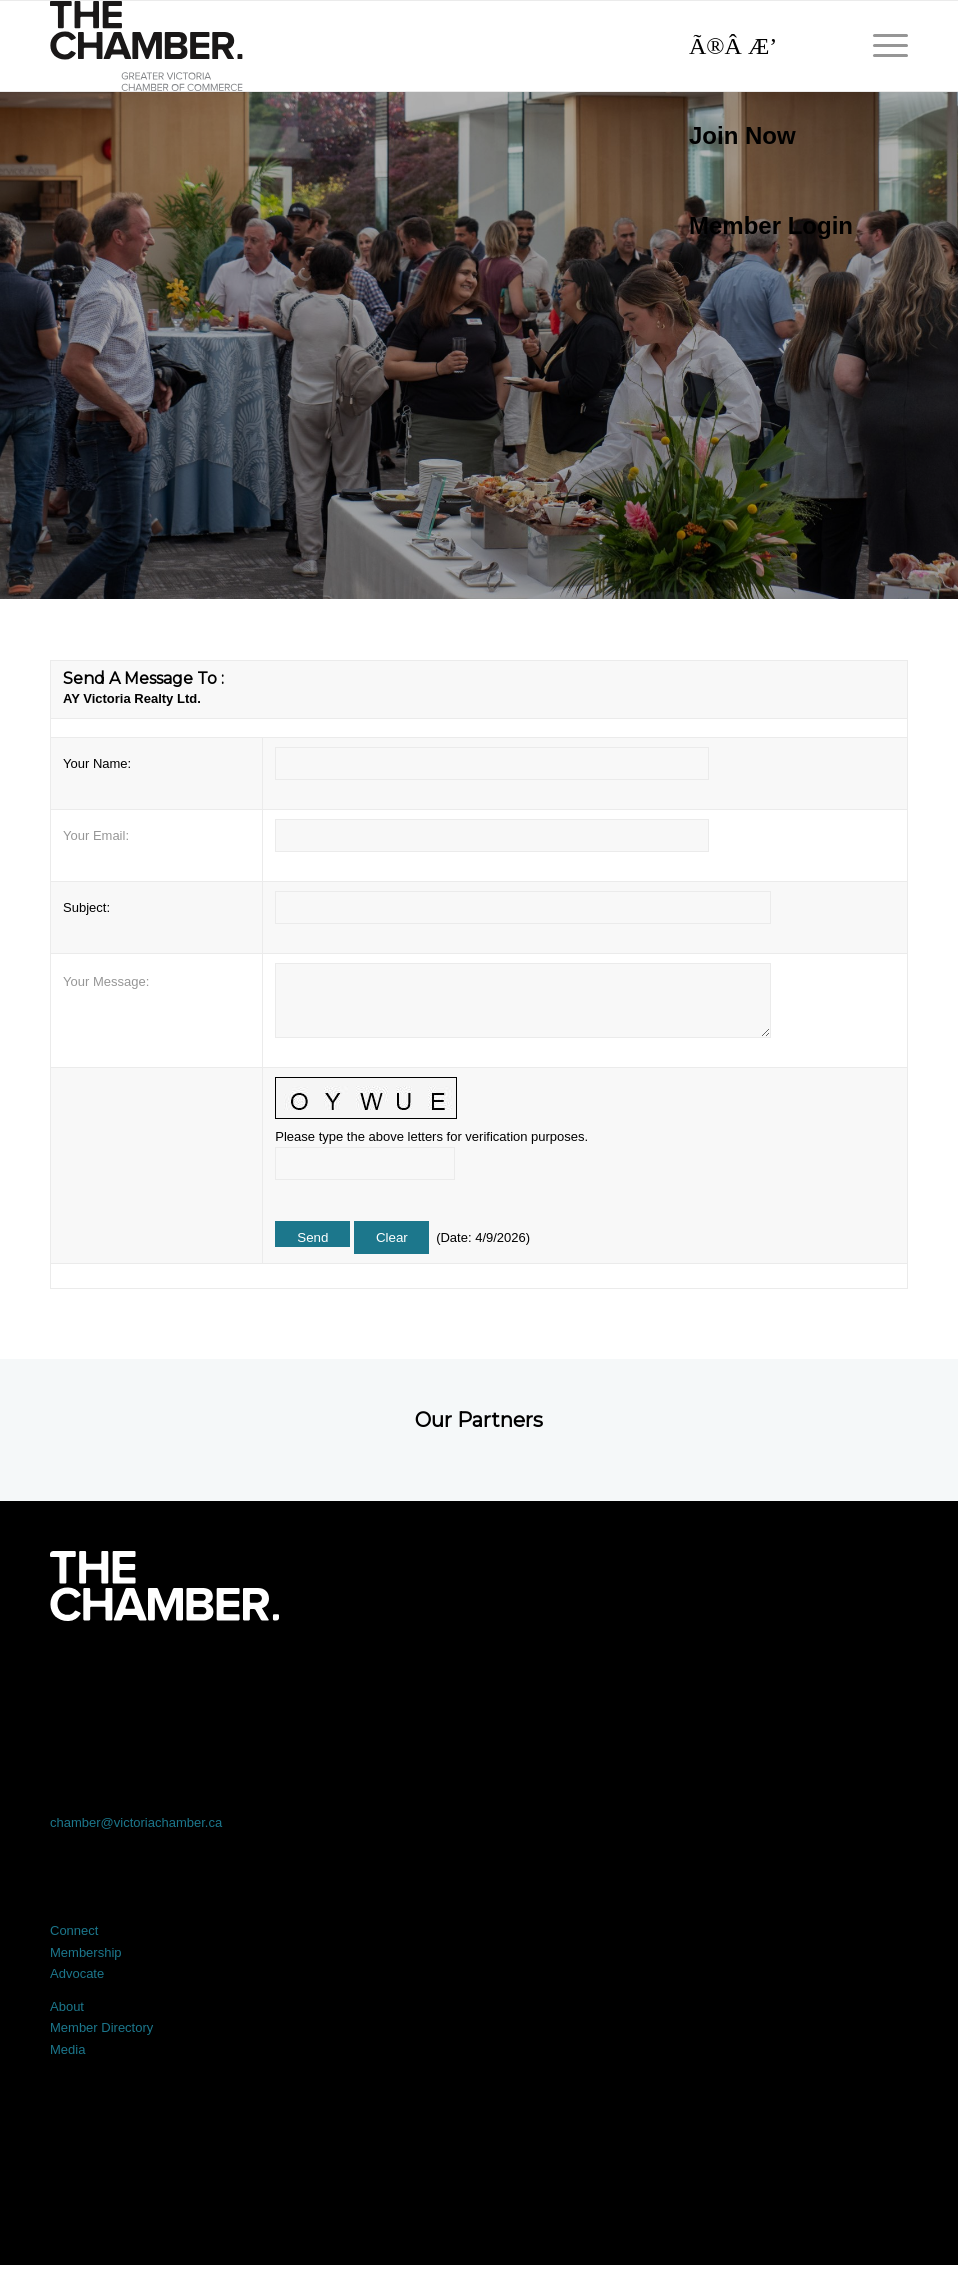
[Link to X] (308, 1676)
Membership (86, 1952)
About (67, 2006)
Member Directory (101, 2027)
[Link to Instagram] (651, 1676)
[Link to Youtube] (822, 1676)
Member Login (771, 225)
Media (67, 2049)
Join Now (742, 135)
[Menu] (880, 46)
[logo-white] (164, 1586)
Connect (74, 1930)
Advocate (77, 1973)
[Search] (761, 46)
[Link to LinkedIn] (479, 1676)
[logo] (146, 46)
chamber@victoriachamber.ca (136, 1822)
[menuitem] (761, 136)
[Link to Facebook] (136, 1676)
